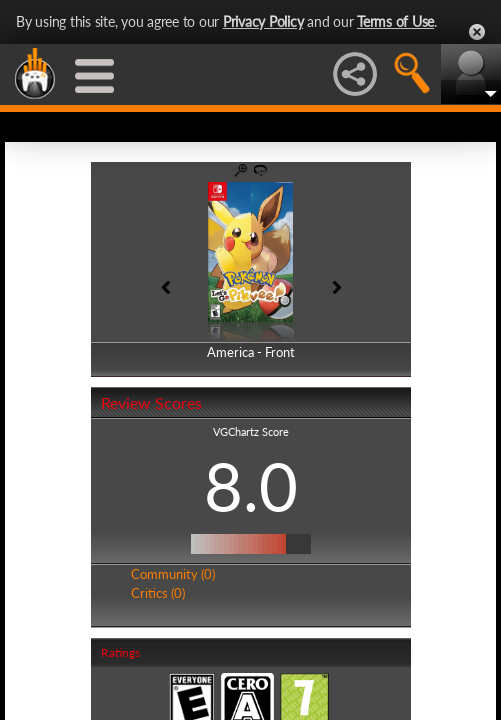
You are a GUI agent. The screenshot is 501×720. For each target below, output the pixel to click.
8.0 (251, 486)
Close (477, 32)
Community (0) (173, 574)
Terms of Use (395, 21)
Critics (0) (158, 593)
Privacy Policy (263, 21)
